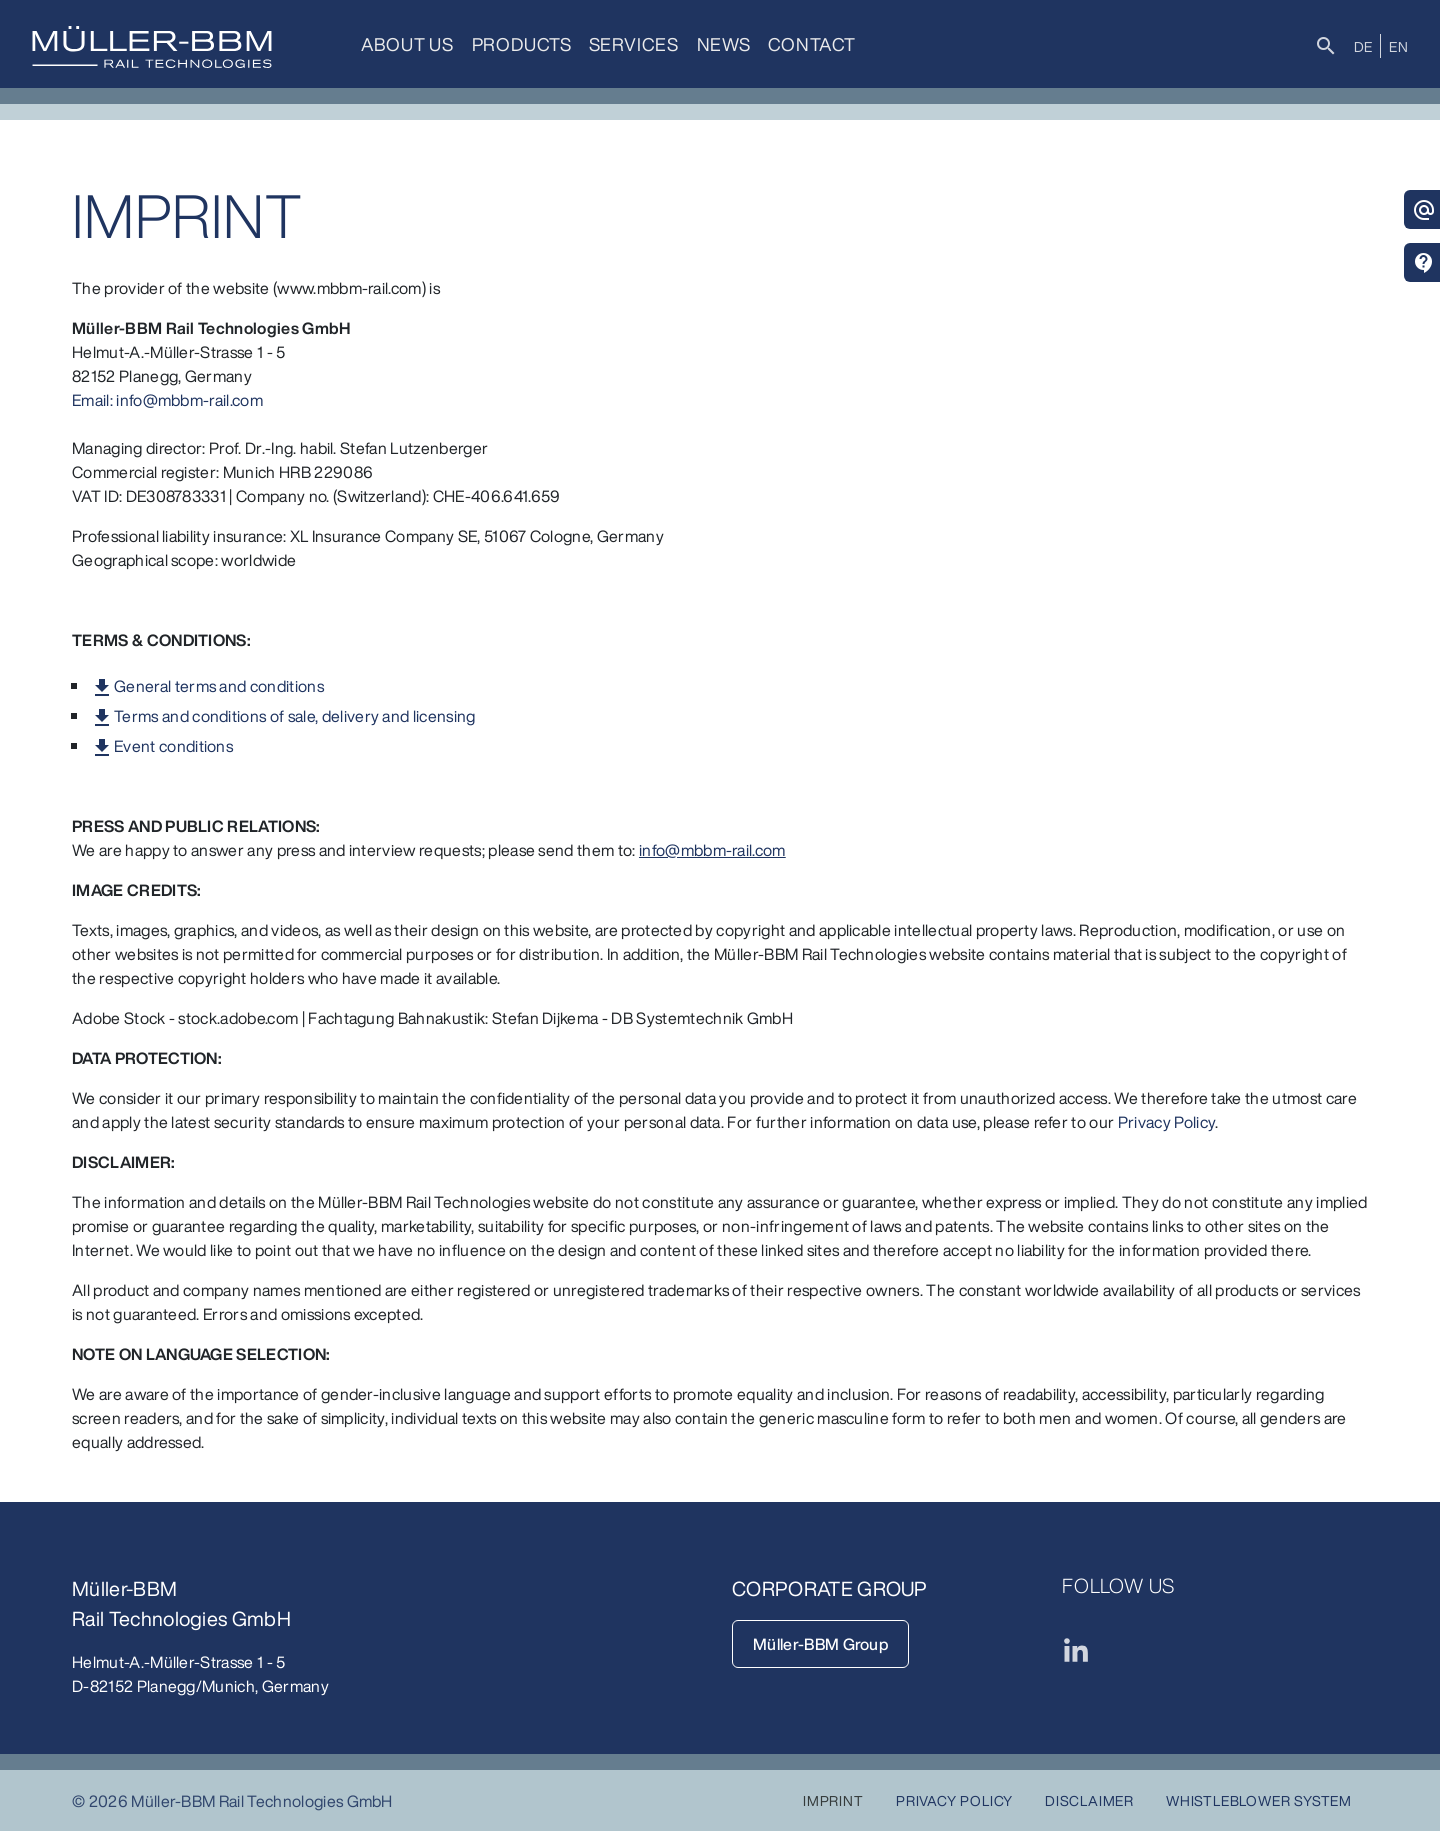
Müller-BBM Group (820, 1644)
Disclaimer (1089, 1800)
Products (519, 44)
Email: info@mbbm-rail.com (167, 400)
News (719, 44)
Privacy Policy (1166, 1122)
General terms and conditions (219, 686)
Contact (806, 44)
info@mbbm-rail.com (712, 850)
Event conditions (173, 746)
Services (631, 44)
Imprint (833, 1800)
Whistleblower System (1259, 1800)
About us (406, 44)
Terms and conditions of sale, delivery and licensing (295, 716)
